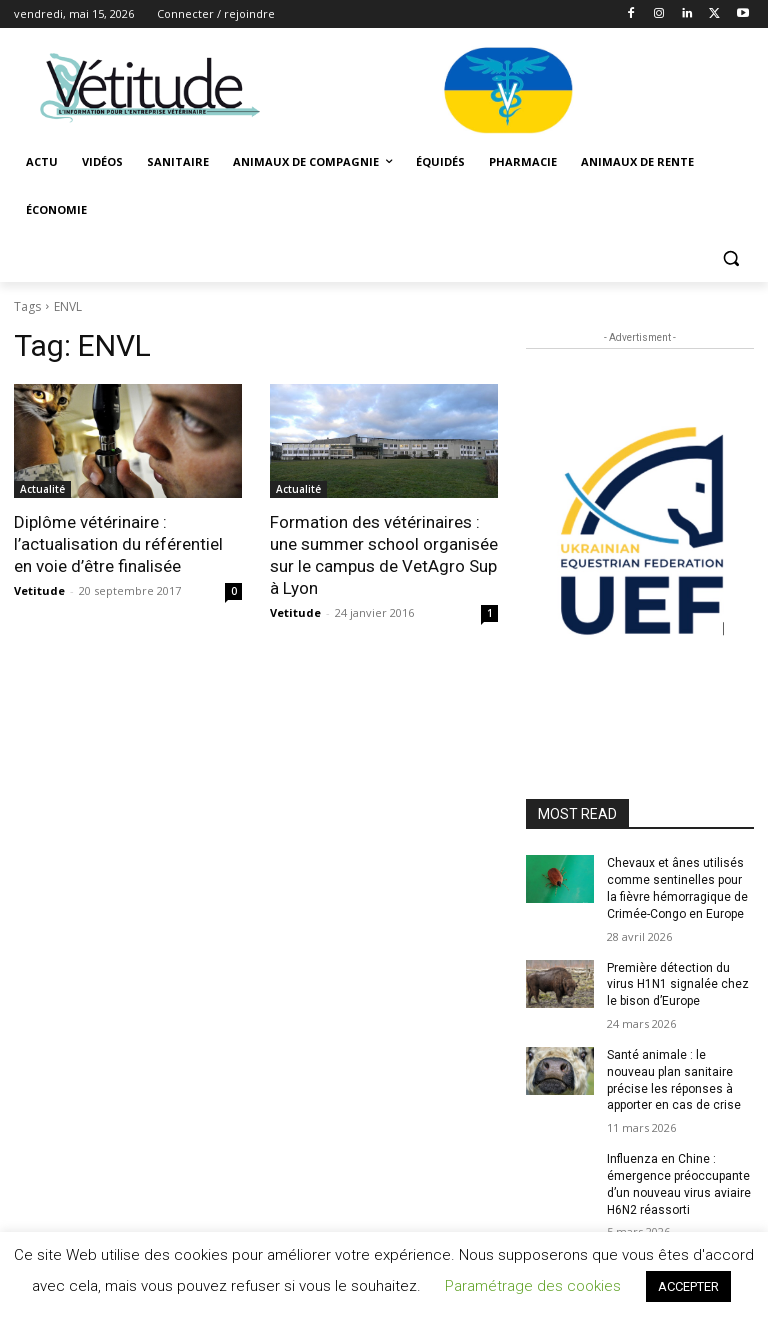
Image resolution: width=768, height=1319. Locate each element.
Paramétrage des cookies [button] (533, 1286)
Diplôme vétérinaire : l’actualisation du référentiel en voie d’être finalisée (118, 544)
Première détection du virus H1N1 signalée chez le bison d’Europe (678, 985)
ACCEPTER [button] (688, 1286)
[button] (730, 258)
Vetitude (39, 590)
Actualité (42, 489)
